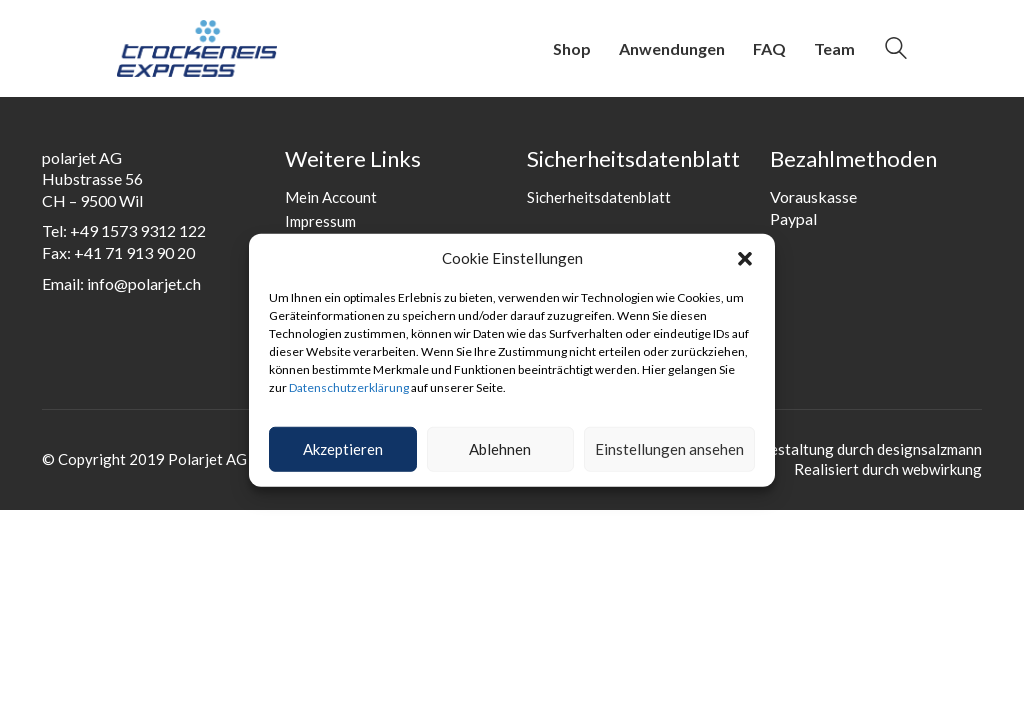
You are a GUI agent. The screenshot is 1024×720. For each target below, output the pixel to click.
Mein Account (331, 197)
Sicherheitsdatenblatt (599, 197)
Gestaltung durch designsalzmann (870, 449)
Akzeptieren (343, 449)
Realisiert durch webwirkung (888, 469)
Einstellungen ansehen (669, 449)
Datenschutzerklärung (349, 387)
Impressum (320, 221)
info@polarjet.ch (144, 283)
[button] (745, 259)
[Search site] (896, 50)
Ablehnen (500, 449)
